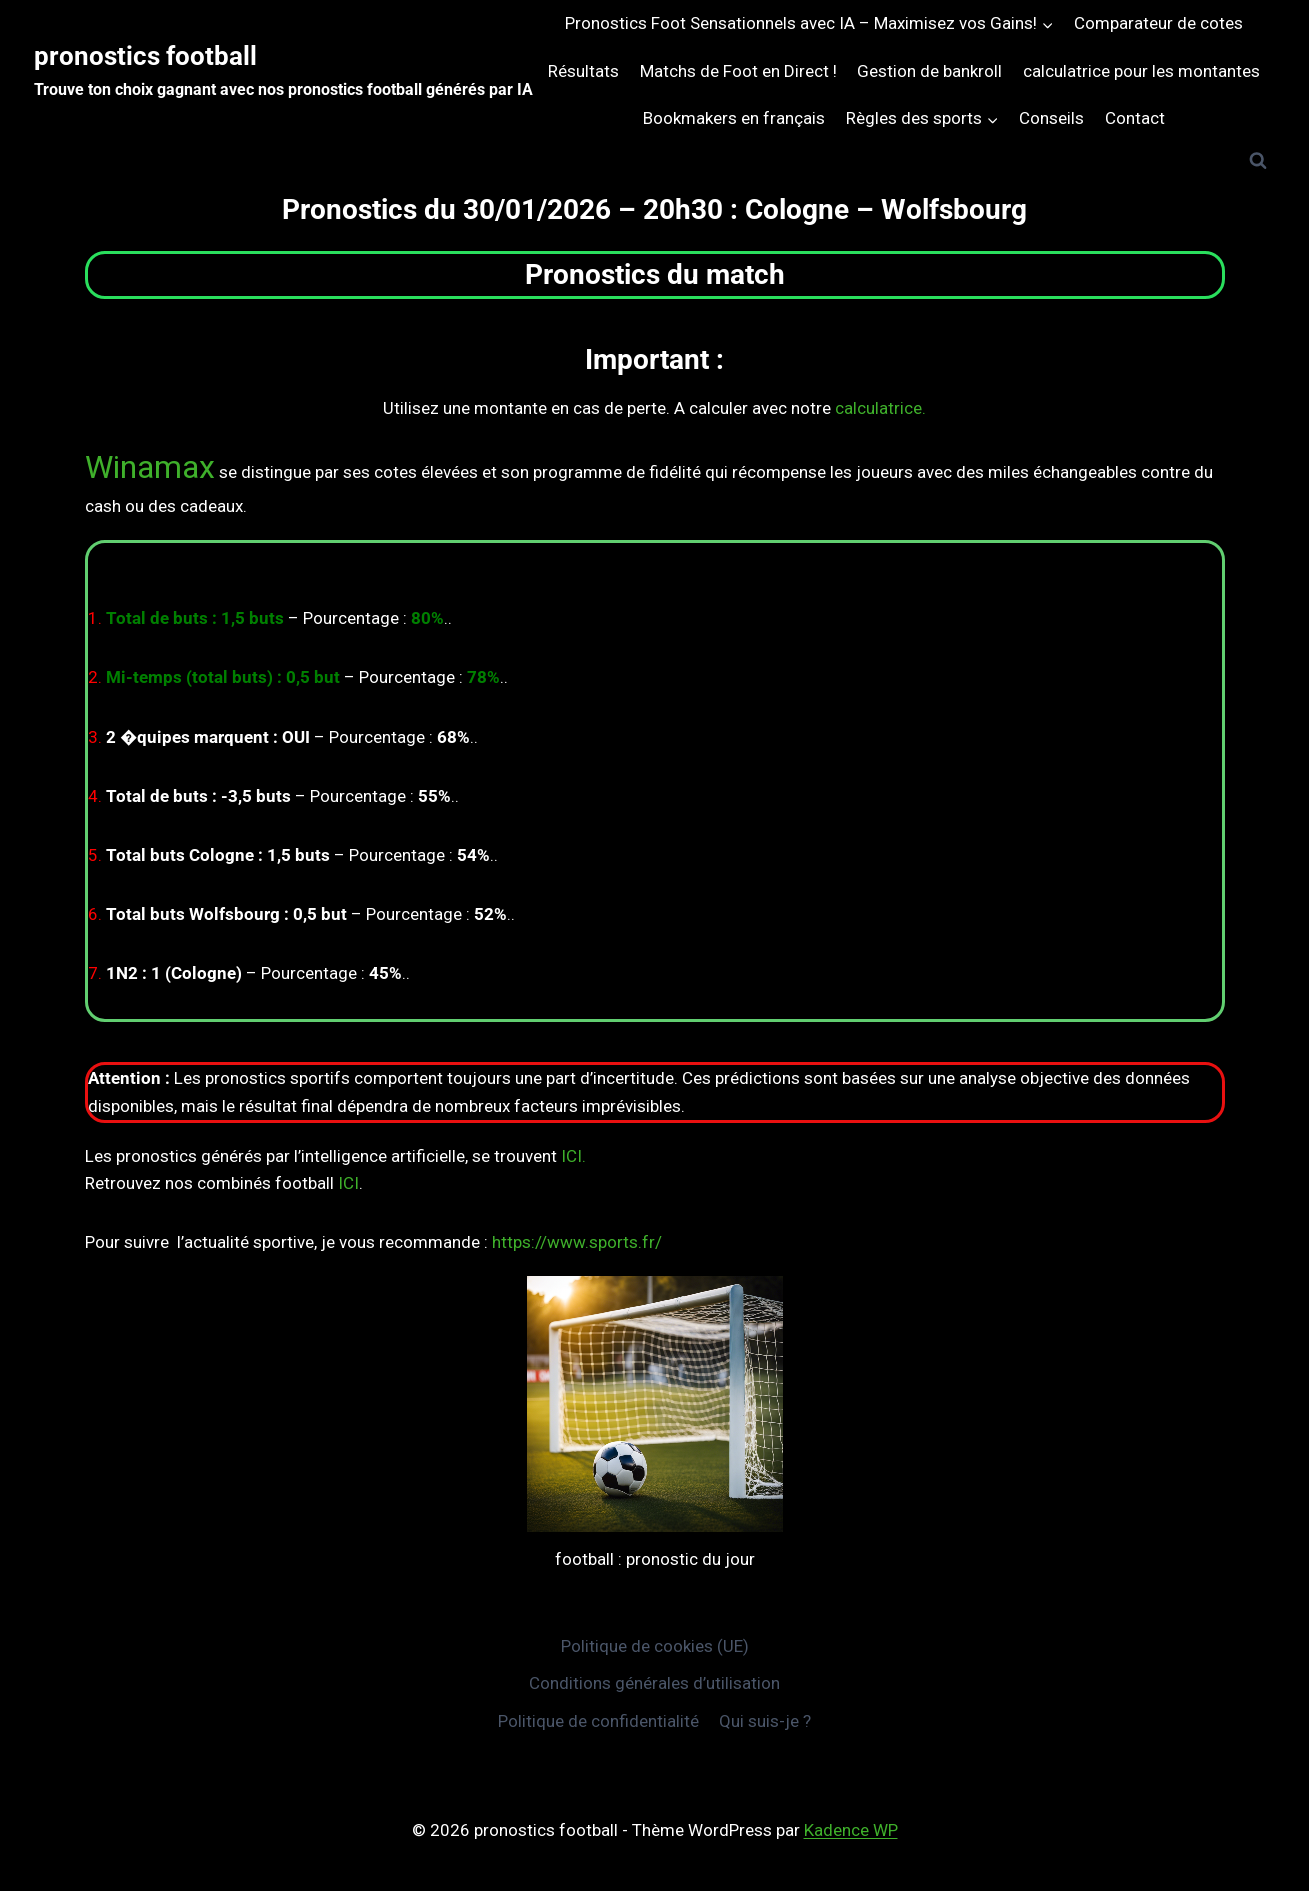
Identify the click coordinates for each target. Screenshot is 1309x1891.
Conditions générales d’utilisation (654, 1683)
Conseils (1051, 118)
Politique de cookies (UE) (655, 1646)
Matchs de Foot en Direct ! (738, 71)
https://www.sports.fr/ (577, 1242)
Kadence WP (851, 1830)
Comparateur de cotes (1158, 23)
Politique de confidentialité (598, 1721)
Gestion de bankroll (929, 71)
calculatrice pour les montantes (1141, 71)
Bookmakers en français (734, 118)
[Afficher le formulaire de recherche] (1258, 161)
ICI (348, 1183)
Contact (1135, 118)
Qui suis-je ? (765, 1721)
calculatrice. (880, 408)
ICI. (573, 1156)
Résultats (583, 71)
